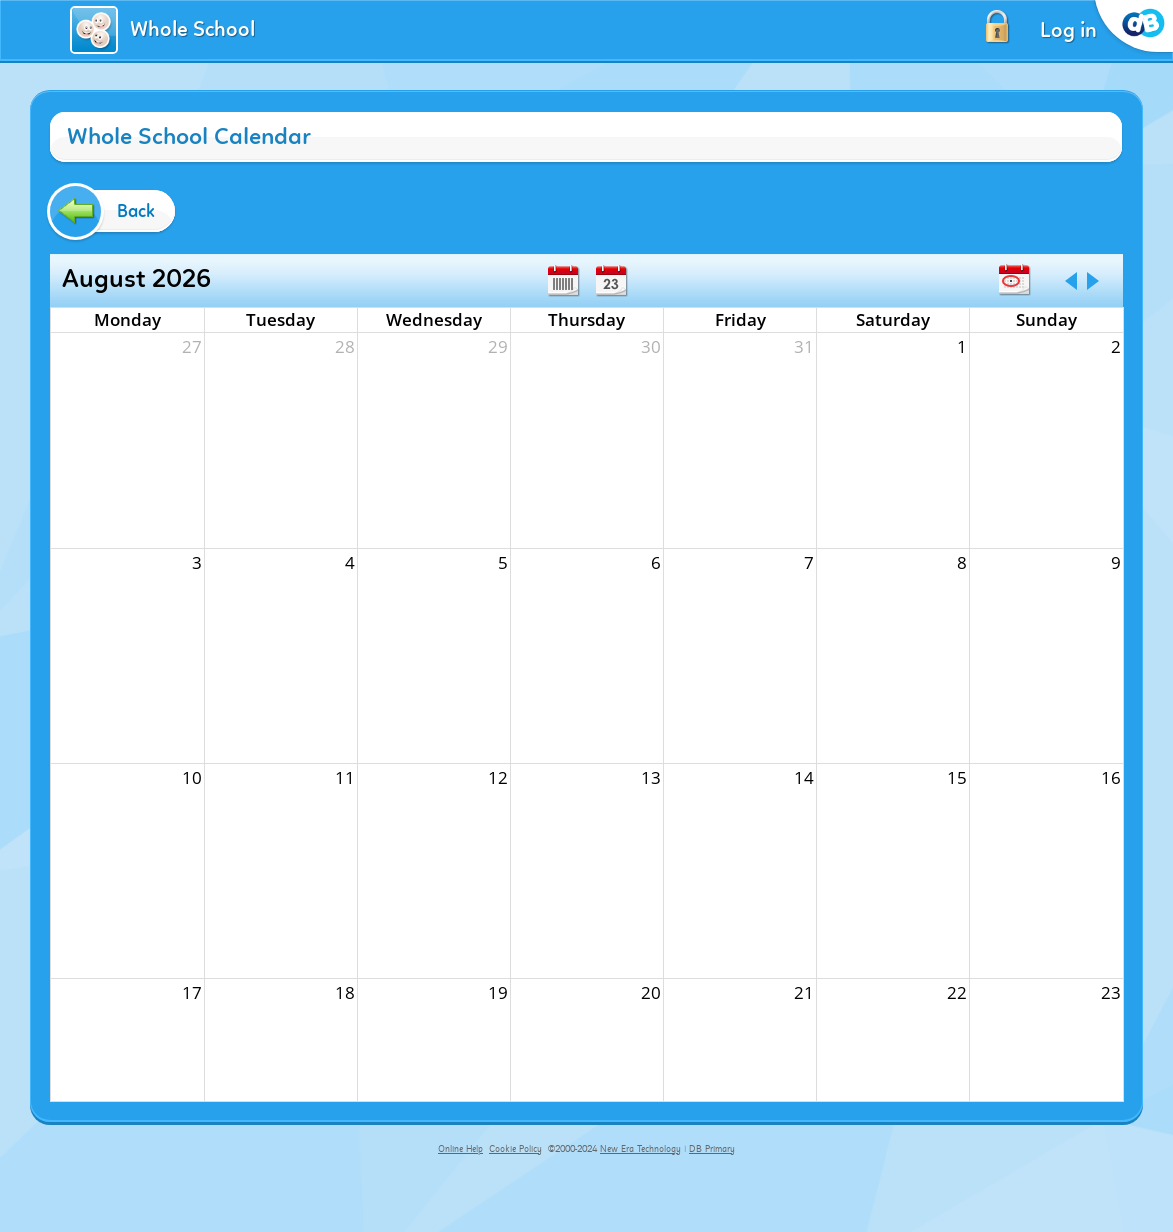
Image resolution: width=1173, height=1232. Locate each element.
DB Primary (712, 1149)
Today (1014, 280)
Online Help (460, 1149)
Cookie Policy (515, 1149)
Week (563, 281)
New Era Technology (640, 1149)
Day (611, 281)
